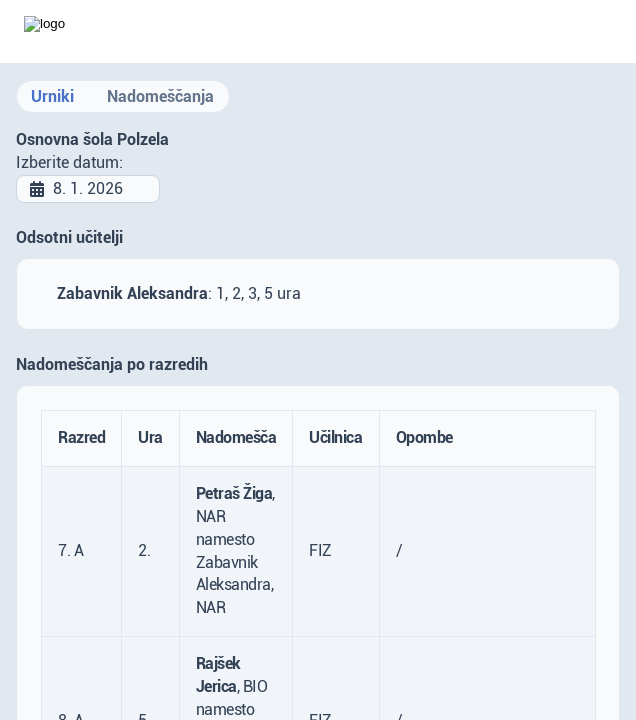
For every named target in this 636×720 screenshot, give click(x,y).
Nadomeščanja (160, 96)
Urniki (52, 96)
